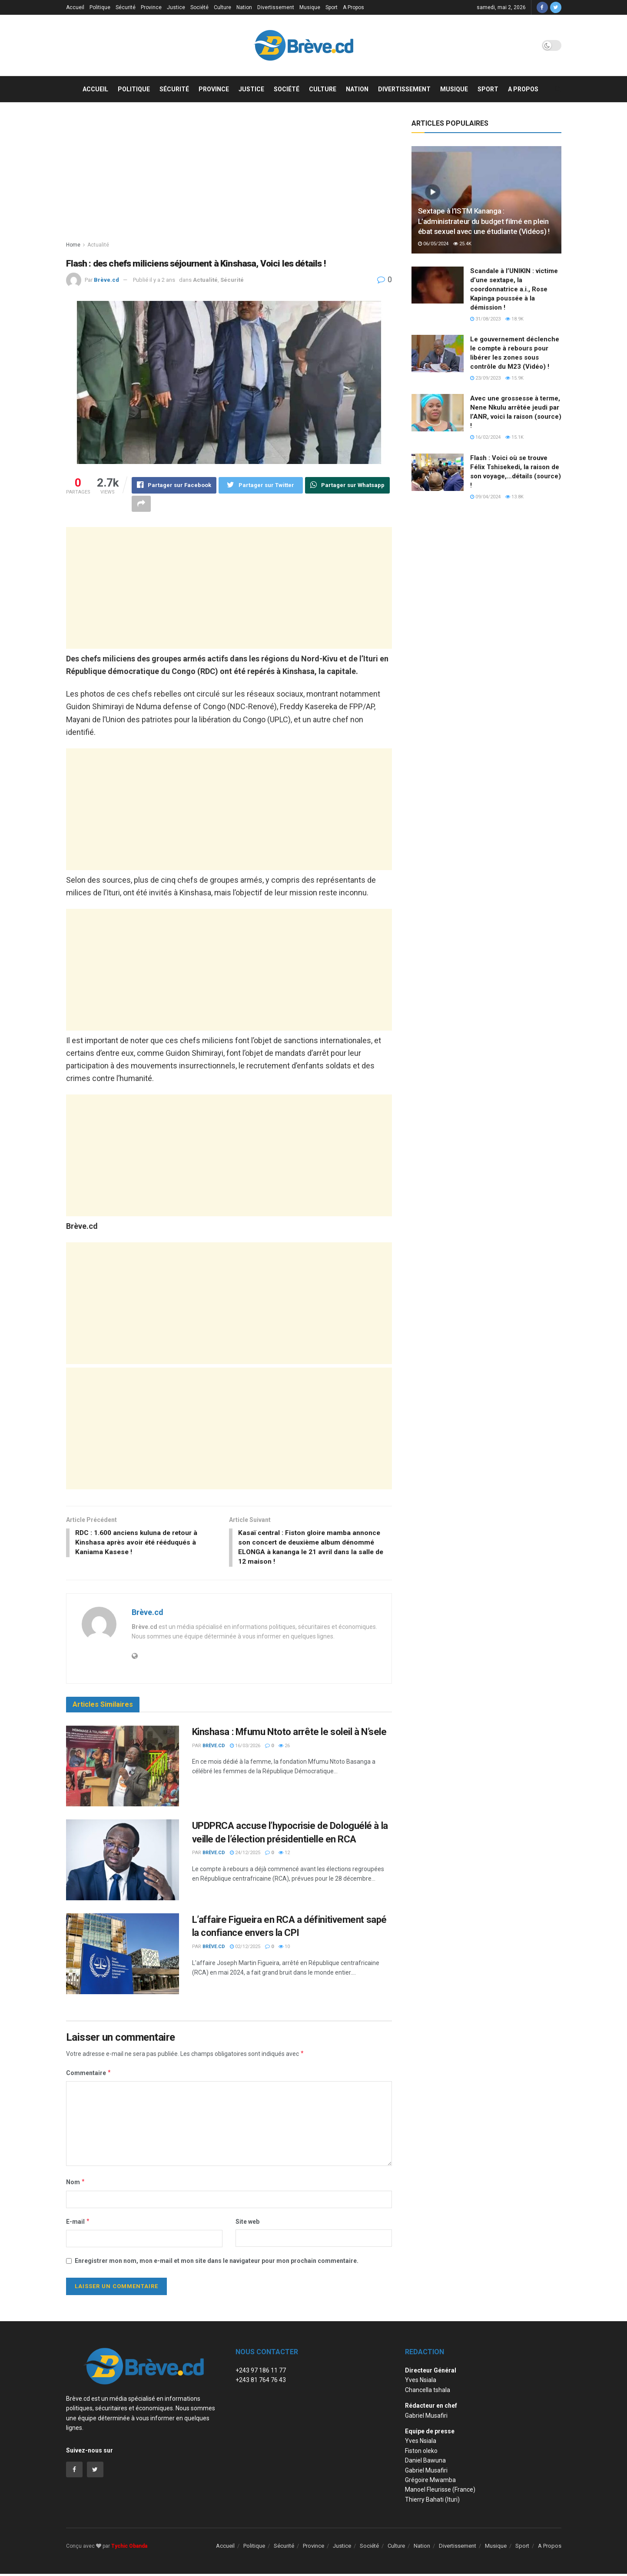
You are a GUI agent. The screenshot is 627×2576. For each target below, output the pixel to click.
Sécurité (126, 7)
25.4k (462, 244)
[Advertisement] (229, 180)
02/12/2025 (245, 1948)
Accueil (75, 7)
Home (73, 245)
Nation (244, 7)
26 (284, 1747)
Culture (222, 7)
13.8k (514, 497)
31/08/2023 (485, 319)
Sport (331, 7)
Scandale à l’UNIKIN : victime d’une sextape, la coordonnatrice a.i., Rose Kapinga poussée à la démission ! (514, 289)
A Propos (353, 7)
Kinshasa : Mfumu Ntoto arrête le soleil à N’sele (289, 1733)
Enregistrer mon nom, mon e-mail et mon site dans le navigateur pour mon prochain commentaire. (216, 2262)
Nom (76, 2184)
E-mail (78, 2223)
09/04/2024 (485, 497)
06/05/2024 (433, 244)
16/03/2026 (245, 1747)
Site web (247, 2223)
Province (151, 7)
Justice (176, 7)
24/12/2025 (245, 1854)
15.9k (514, 378)
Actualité (98, 245)
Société (199, 7)
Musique (309, 7)
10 (284, 1948)
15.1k (514, 437)
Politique (100, 7)
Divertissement (275, 7)
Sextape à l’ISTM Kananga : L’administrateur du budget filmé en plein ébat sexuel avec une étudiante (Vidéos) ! (484, 221)
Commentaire (89, 2074)
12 (284, 1854)
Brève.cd (106, 280)
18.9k (514, 319)
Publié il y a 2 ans (154, 280)
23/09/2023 (485, 378)
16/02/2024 (485, 437)
